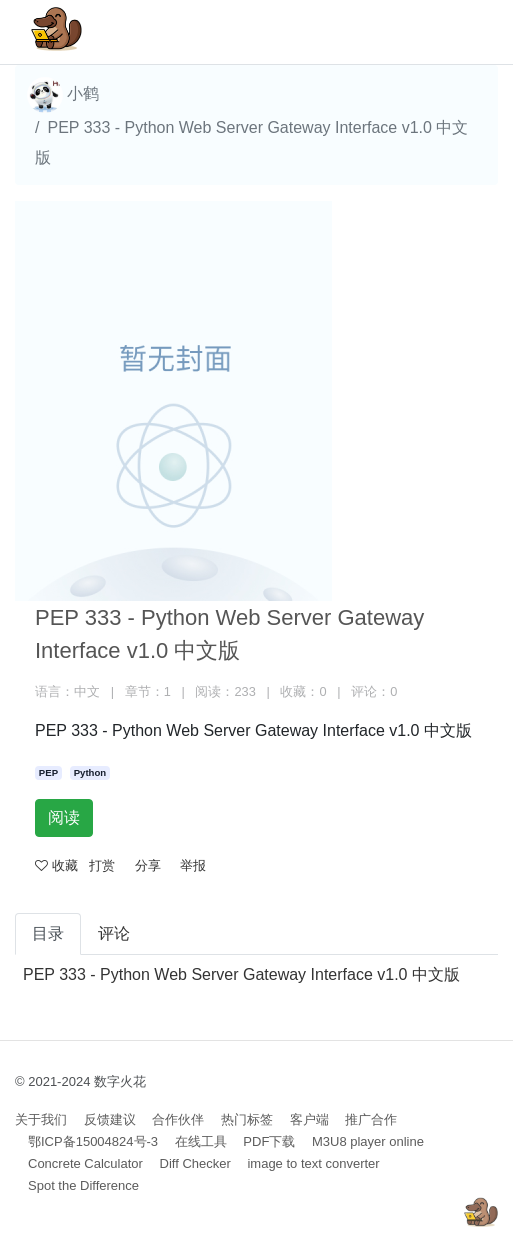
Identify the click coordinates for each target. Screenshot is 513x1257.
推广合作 (371, 1119)
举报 (193, 865)
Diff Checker (195, 1163)
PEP (48, 772)
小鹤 (63, 95)
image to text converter (313, 1163)
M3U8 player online (368, 1141)
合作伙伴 (178, 1119)
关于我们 (41, 1119)
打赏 (102, 865)
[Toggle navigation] (454, 32)
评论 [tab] (114, 933)
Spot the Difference (83, 1185)
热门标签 (247, 1119)
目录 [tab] (48, 933)
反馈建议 (110, 1119)
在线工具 (201, 1141)
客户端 (309, 1119)
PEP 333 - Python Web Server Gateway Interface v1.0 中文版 (241, 974)
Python (90, 772)
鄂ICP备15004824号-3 (93, 1141)
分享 (148, 865)
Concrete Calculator (85, 1163)
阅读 (64, 817)
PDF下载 (269, 1141)
